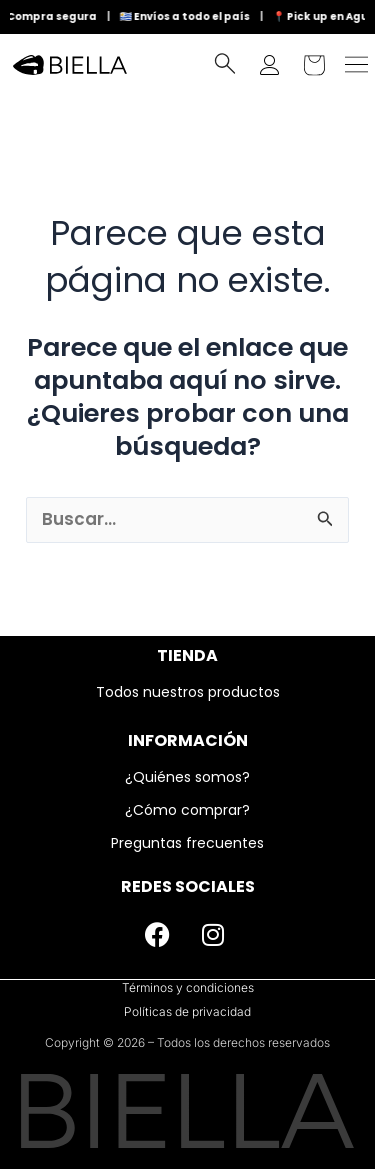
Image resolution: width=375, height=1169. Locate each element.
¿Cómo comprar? (187, 810)
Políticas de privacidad (187, 1011)
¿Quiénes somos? (187, 777)
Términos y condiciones (188, 987)
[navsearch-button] (225, 68)
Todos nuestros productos (188, 692)
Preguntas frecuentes (187, 843)
